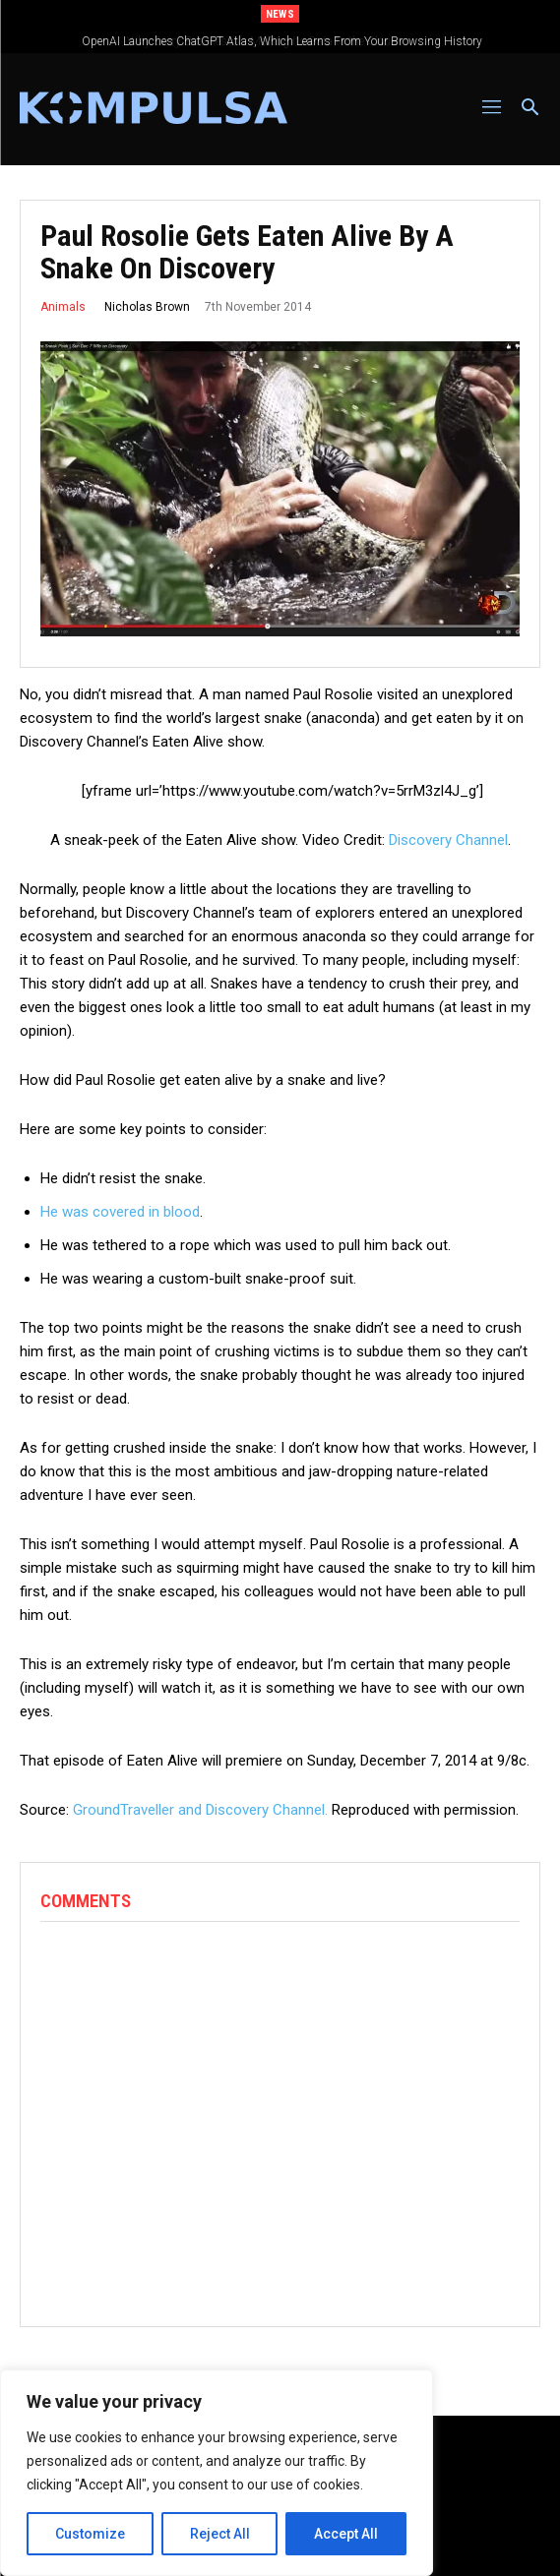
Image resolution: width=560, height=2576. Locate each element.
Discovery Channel (448, 840)
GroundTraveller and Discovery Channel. (200, 1810)
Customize (90, 2534)
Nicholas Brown (147, 307)
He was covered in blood (120, 1212)
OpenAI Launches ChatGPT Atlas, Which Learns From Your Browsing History (298, 41)
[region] (216, 2472)
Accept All (346, 2534)
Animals (63, 307)
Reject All (220, 2534)
